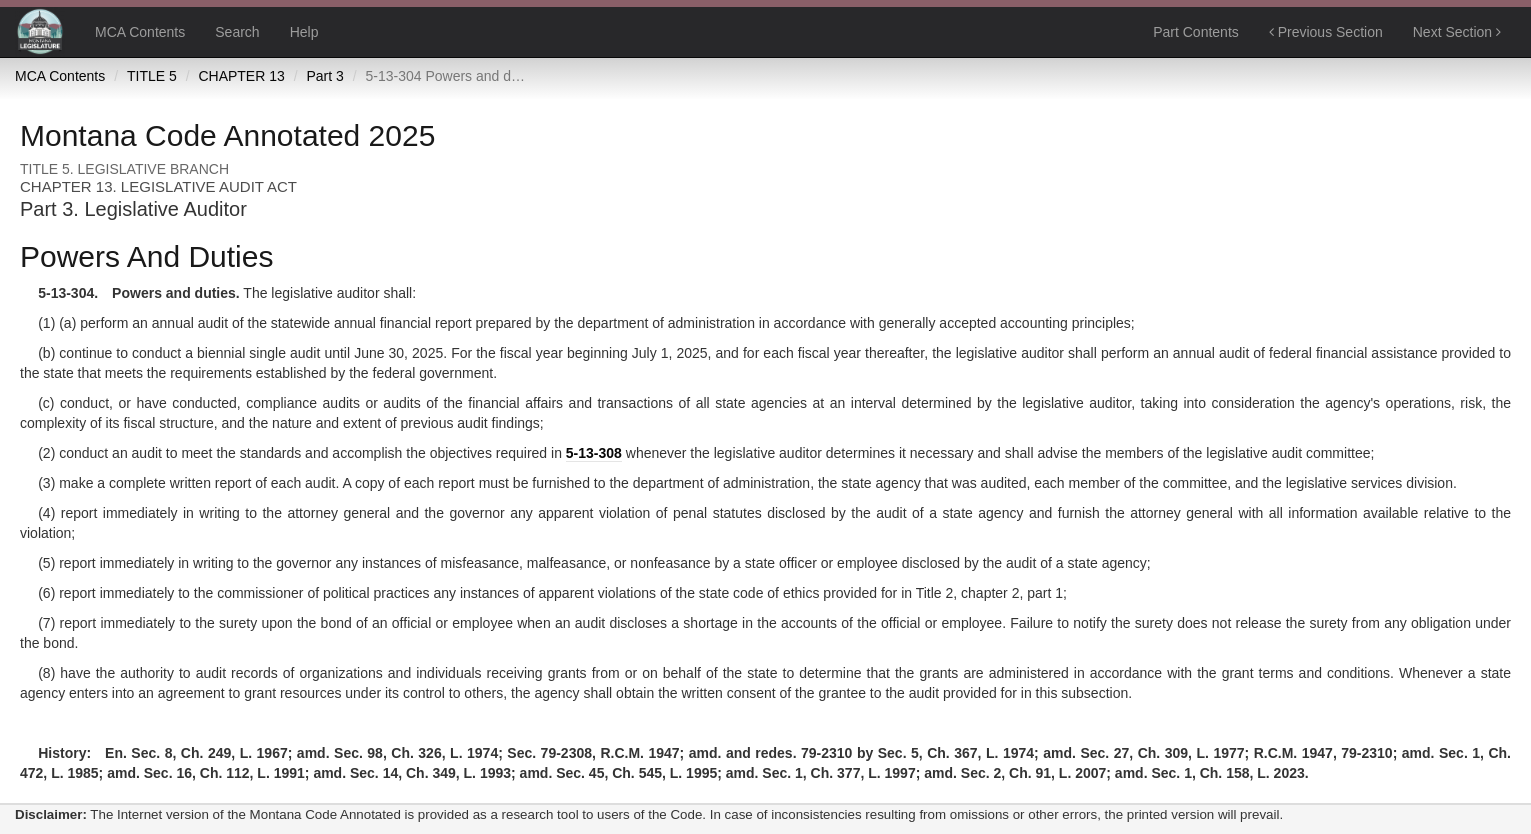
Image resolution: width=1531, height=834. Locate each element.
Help (304, 32)
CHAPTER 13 (241, 76)
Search (237, 32)
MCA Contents (140, 32)
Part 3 (324, 76)
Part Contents (1196, 32)
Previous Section (1326, 32)
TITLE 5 (152, 76)
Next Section (1457, 32)
